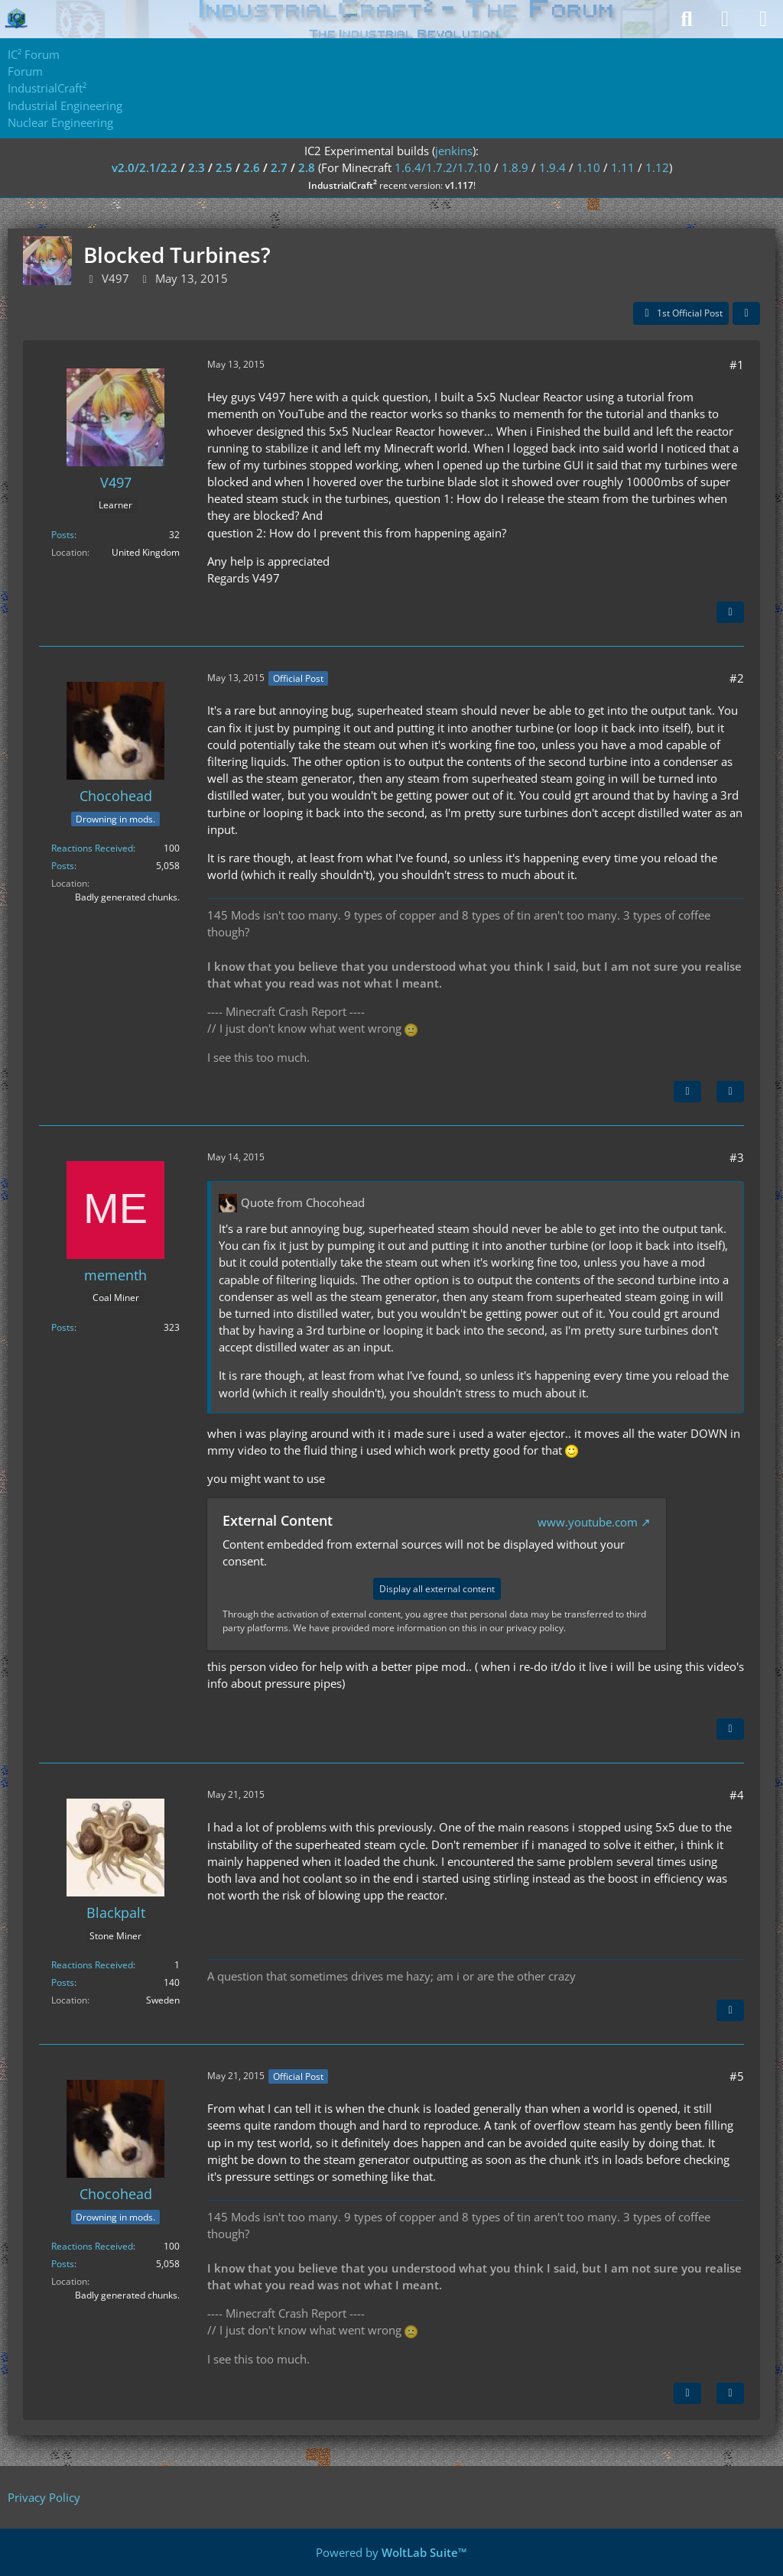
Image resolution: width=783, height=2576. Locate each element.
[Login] (725, 19)
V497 (115, 278)
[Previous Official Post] (687, 2393)
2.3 (196, 167)
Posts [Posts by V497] (62, 534)
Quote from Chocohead (303, 1202)
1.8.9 (515, 167)
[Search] (686, 19)
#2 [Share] (736, 678)
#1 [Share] (736, 364)
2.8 (306, 167)
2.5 (224, 167)
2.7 (279, 167)
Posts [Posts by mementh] (62, 1327)
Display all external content (437, 1588)
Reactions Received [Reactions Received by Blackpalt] (92, 1964)
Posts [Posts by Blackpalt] (62, 1982)
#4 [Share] (736, 1794)
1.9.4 (552, 167)
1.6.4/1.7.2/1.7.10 (443, 167)
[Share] (746, 313)
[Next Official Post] (687, 1091)
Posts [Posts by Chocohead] (62, 865)
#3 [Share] (736, 1157)
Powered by (391, 2552)
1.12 (657, 167)
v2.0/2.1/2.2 (144, 167)
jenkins (454, 150)
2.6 (251, 167)
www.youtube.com (588, 1522)
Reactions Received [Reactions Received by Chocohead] (92, 848)
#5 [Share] (736, 2076)
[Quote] (730, 612)
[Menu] (763, 19)
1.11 (623, 167)
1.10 (588, 167)
